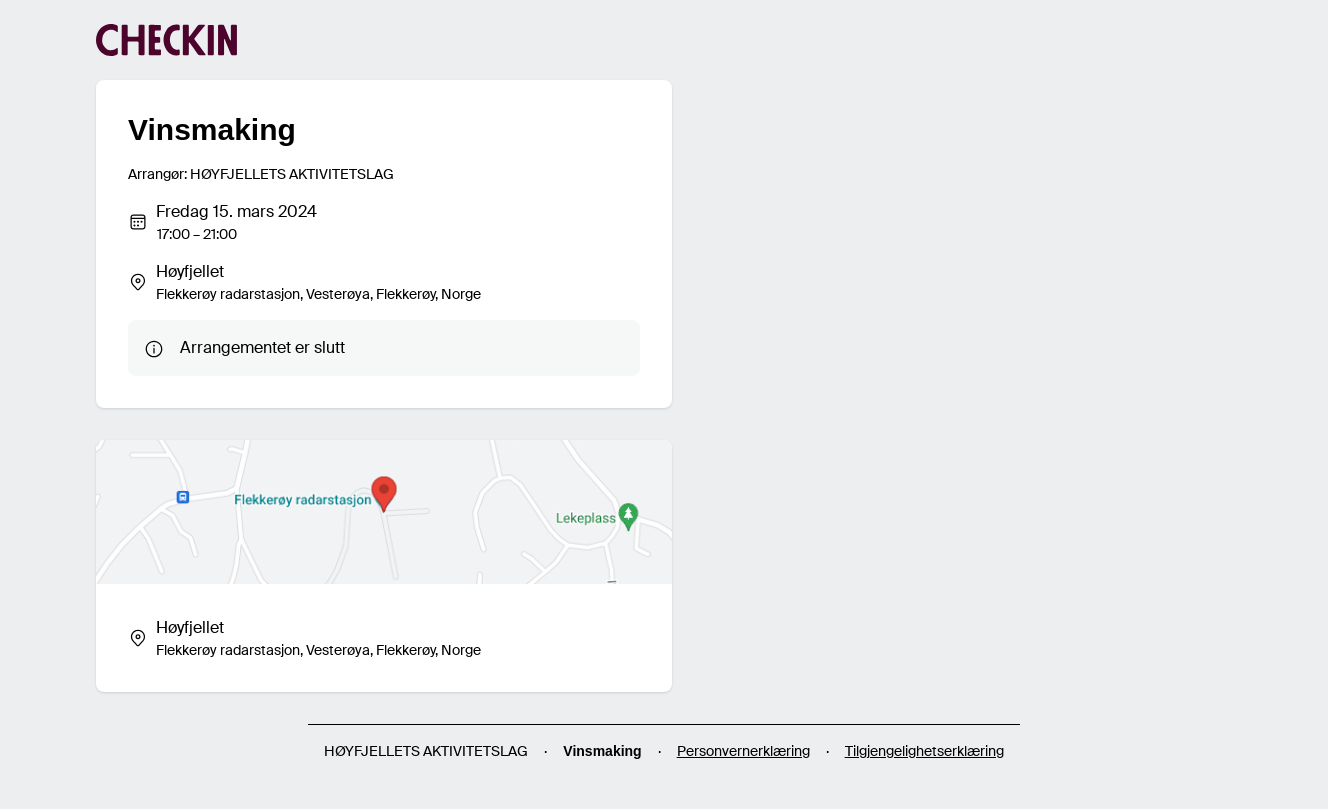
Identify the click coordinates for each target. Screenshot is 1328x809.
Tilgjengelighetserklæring (924, 751)
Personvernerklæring (743, 751)
